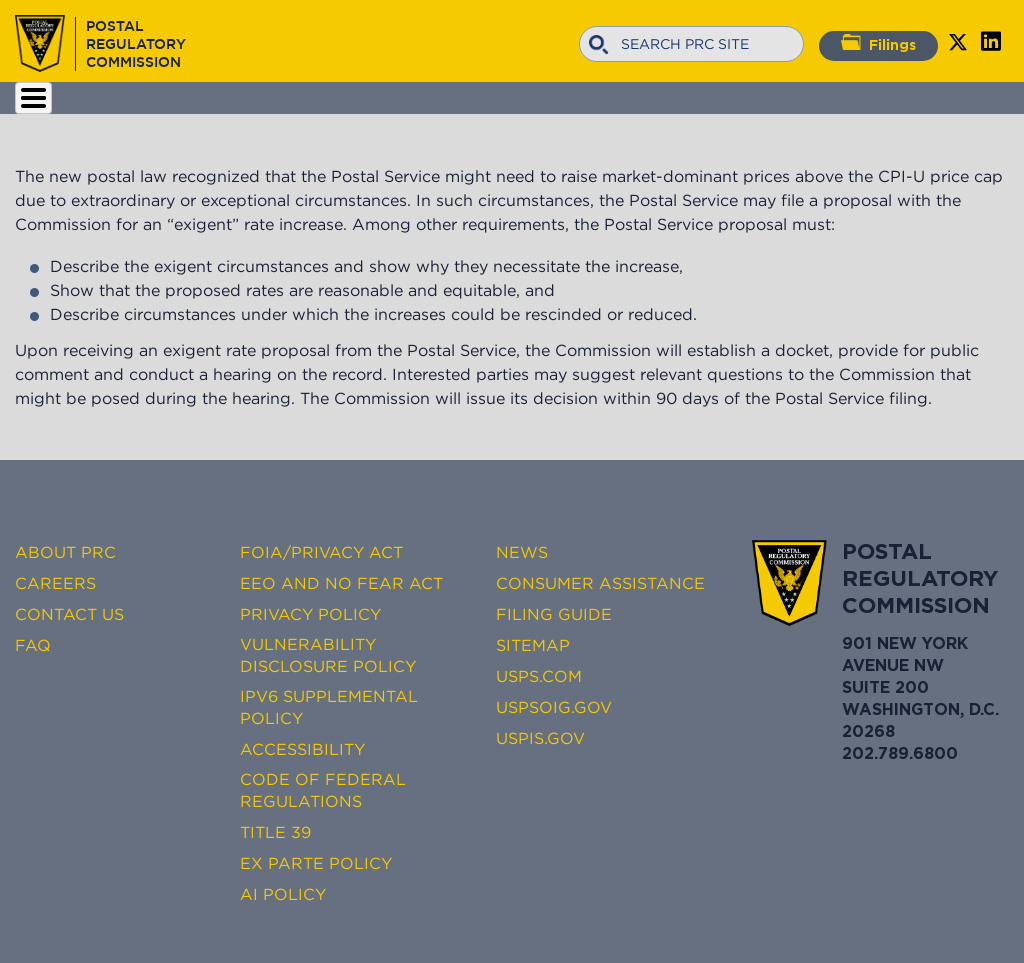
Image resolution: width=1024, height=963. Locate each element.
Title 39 (275, 832)
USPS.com (539, 676)
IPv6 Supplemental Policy (329, 707)
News (522, 552)
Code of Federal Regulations (323, 790)
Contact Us (69, 614)
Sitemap (533, 645)
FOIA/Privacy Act (321, 552)
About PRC (65, 552)
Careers (55, 583)
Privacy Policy (310, 614)
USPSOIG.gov (554, 707)
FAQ (33, 645)
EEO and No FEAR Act (341, 583)
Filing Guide (554, 614)
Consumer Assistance (600, 583)
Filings (878, 43)
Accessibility (302, 749)
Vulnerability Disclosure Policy (328, 655)
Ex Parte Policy (316, 863)
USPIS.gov (540, 738)
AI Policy (283, 894)
